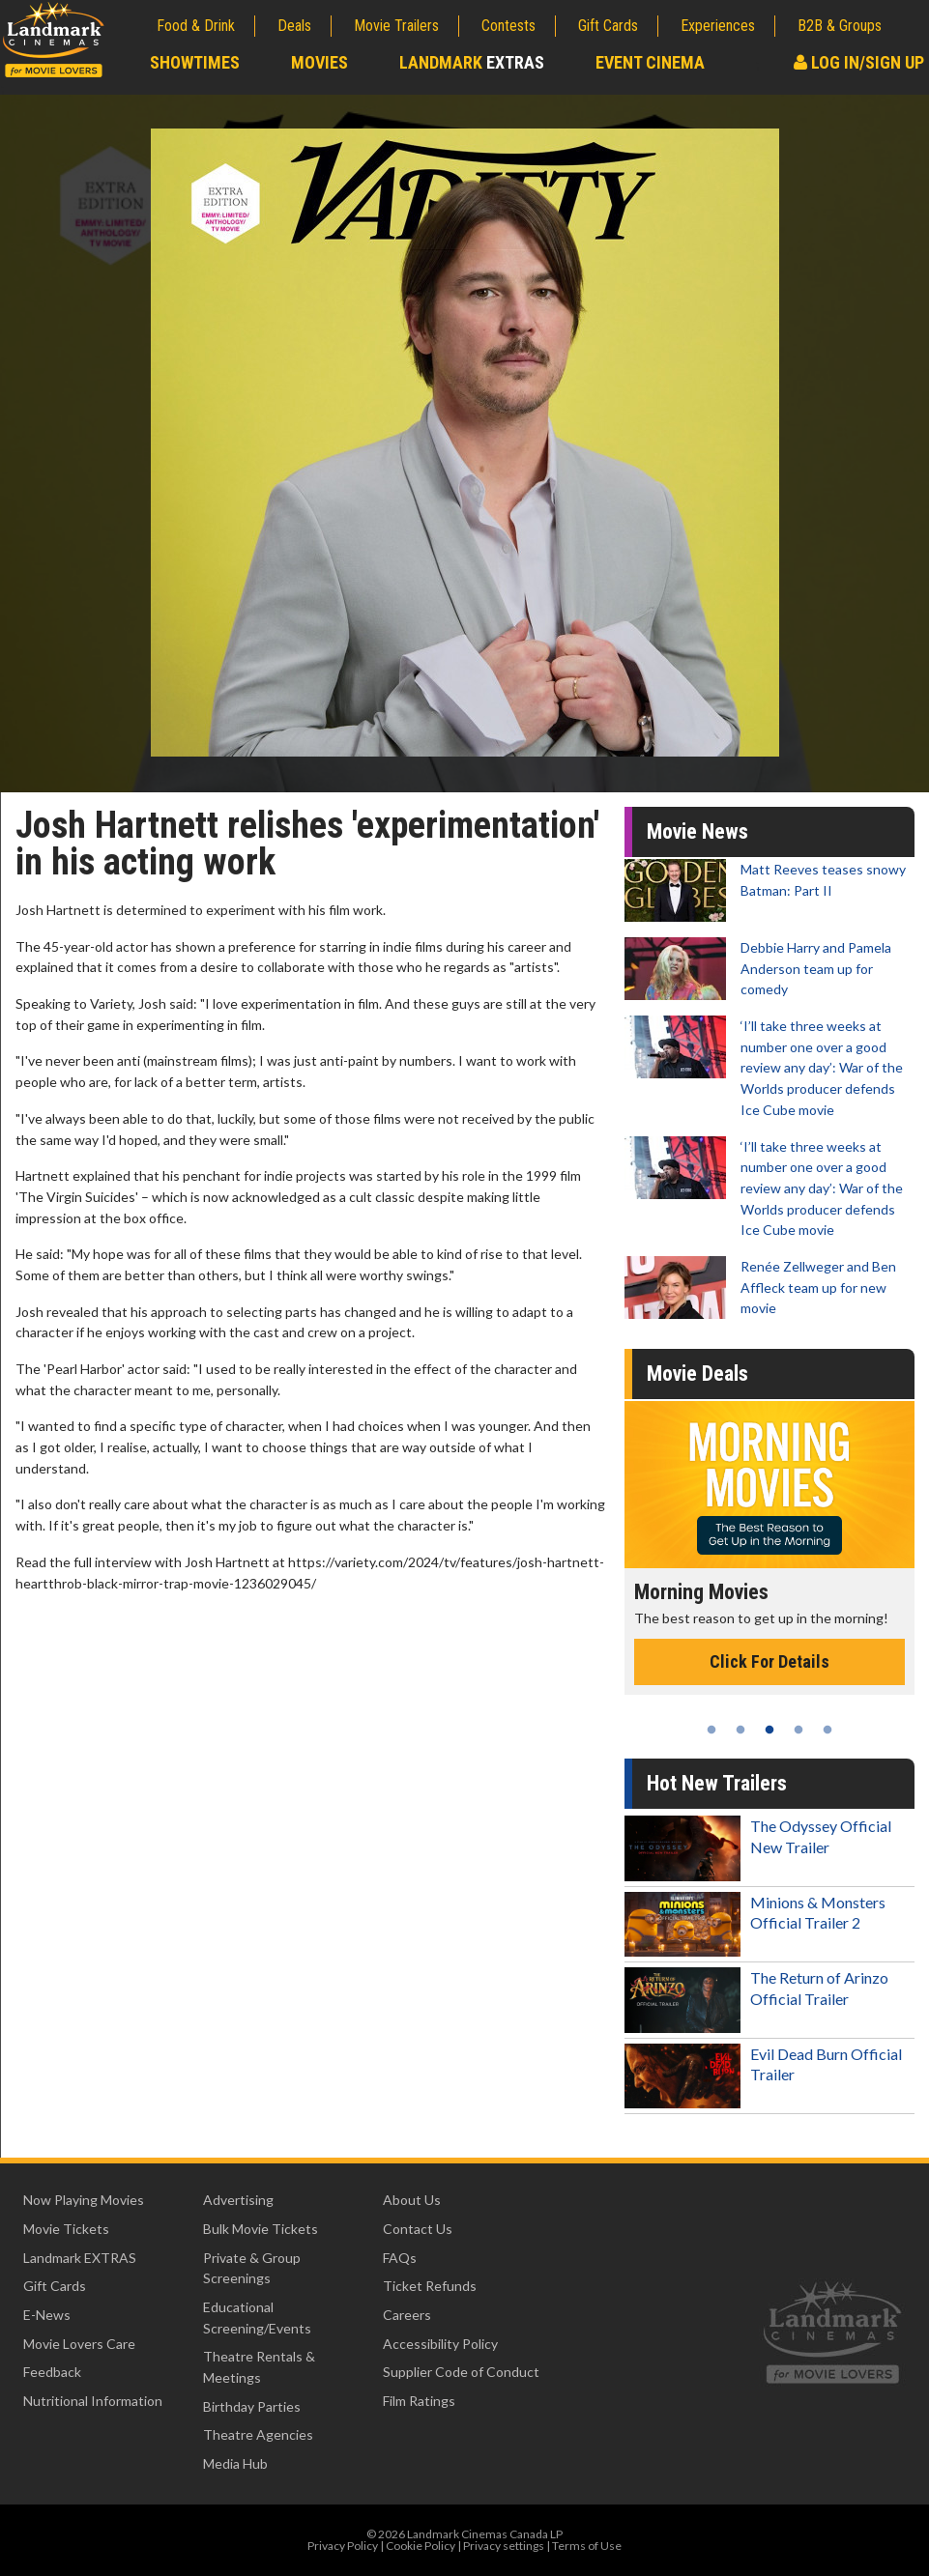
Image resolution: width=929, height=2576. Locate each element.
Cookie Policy (420, 2545)
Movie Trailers (396, 25)
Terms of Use (587, 2545)
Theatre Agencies (258, 2434)
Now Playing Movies (83, 2199)
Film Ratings (419, 2400)
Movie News (697, 831)
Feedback (52, 2371)
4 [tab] (798, 1729)
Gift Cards (608, 25)
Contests (508, 25)
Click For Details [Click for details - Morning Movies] (769, 1661)
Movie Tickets (66, 2228)
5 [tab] (827, 1729)
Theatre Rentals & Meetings (259, 2367)
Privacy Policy (342, 2545)
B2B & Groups (840, 25)
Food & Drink (196, 25)
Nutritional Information (92, 2400)
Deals (294, 25)
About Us (412, 2199)
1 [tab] (711, 1729)
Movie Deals (697, 1373)
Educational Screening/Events (257, 2317)
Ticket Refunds (430, 2285)
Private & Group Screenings (252, 2268)
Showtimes (195, 62)
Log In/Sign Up (859, 62)
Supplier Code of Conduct (461, 2371)
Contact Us (417, 2228)
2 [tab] (740, 1729)
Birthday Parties (252, 2406)
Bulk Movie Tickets (260, 2228)
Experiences (718, 25)
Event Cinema (650, 62)
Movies (319, 62)
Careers (407, 2314)
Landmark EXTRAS (79, 2257)
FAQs (400, 2257)
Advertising (238, 2199)
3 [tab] (769, 1729)
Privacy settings (503, 2545)
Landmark (471, 62)
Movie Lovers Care (79, 2343)
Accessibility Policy (440, 2343)
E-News (47, 2314)
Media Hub (235, 2463)
